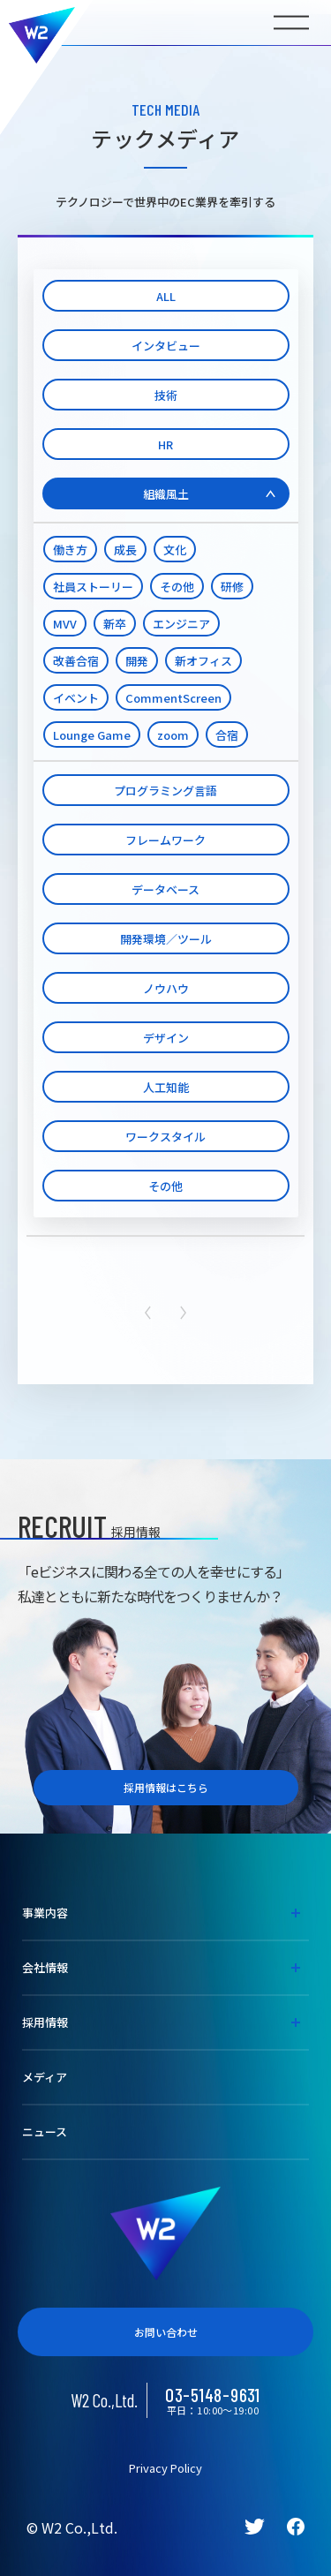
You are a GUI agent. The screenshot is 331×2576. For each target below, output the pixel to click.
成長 (125, 549)
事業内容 (45, 1912)
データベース (165, 889)
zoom (173, 735)
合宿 (226, 735)
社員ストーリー (93, 586)
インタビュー (166, 345)
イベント (76, 697)
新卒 (114, 623)
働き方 (70, 549)
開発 (136, 660)
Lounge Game (92, 735)
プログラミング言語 (165, 790)
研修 (232, 586)
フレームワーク (165, 840)
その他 (177, 586)
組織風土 (166, 494)
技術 (165, 395)
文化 (174, 549)
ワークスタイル (165, 1136)
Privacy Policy (165, 2468)
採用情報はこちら (166, 1787)
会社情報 (45, 1967)
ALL (166, 296)
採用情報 (45, 2022)
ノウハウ (166, 988)
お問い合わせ (166, 2331)
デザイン (166, 1037)
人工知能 (166, 1087)
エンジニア (181, 623)
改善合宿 (76, 660)
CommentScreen (173, 697)
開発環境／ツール (166, 938)
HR (165, 444)
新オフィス (203, 660)
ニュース (44, 2131)
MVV (65, 623)
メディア (44, 2076)
